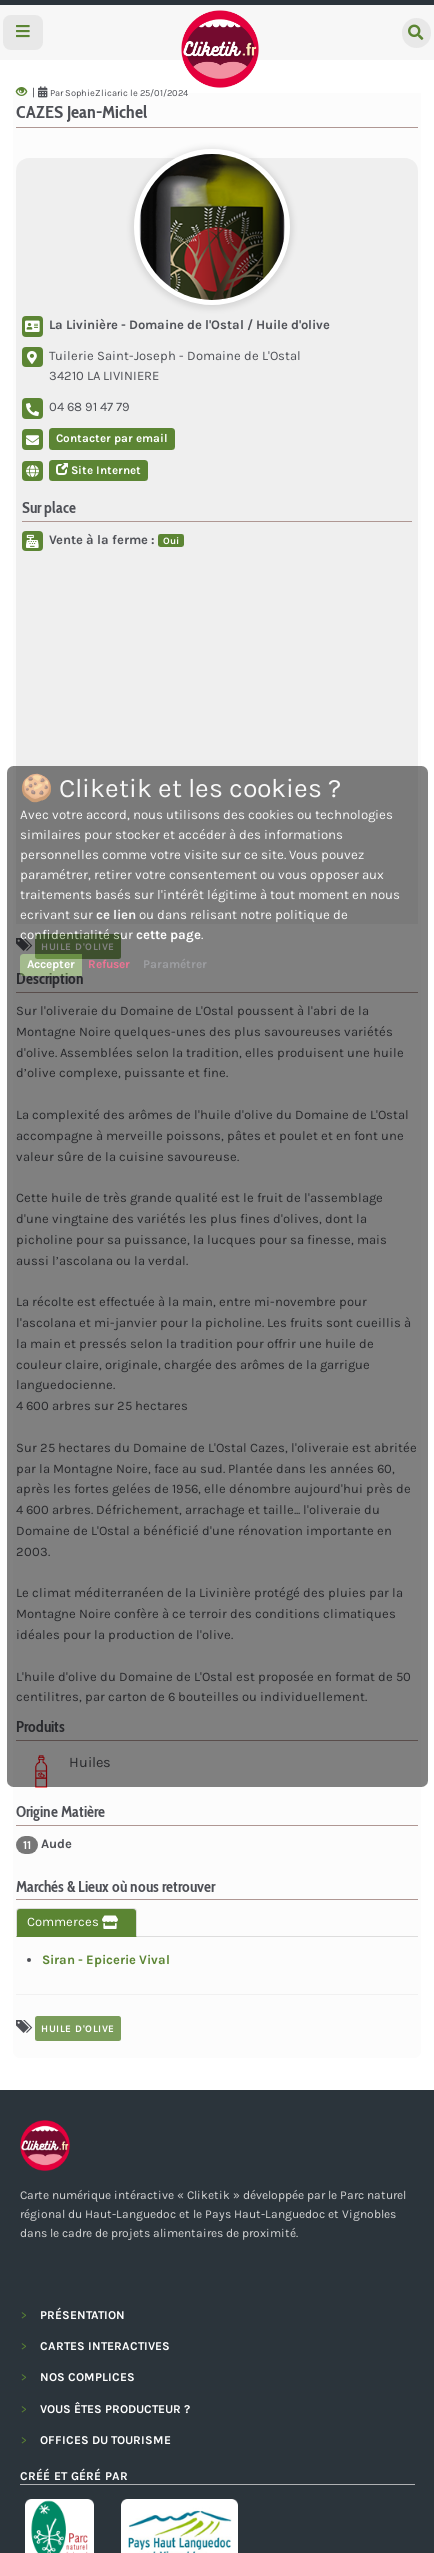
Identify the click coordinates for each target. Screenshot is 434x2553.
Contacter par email (112, 438)
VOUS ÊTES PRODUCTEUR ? (115, 2409)
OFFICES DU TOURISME (105, 2440)
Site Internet (98, 470)
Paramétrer (175, 964)
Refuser (109, 964)
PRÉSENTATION (82, 2315)
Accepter (51, 964)
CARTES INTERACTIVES (105, 2346)
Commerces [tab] (76, 1921)
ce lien (116, 914)
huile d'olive (78, 2029)
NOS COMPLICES (87, 2377)
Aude (44, 1845)
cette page (168, 934)
